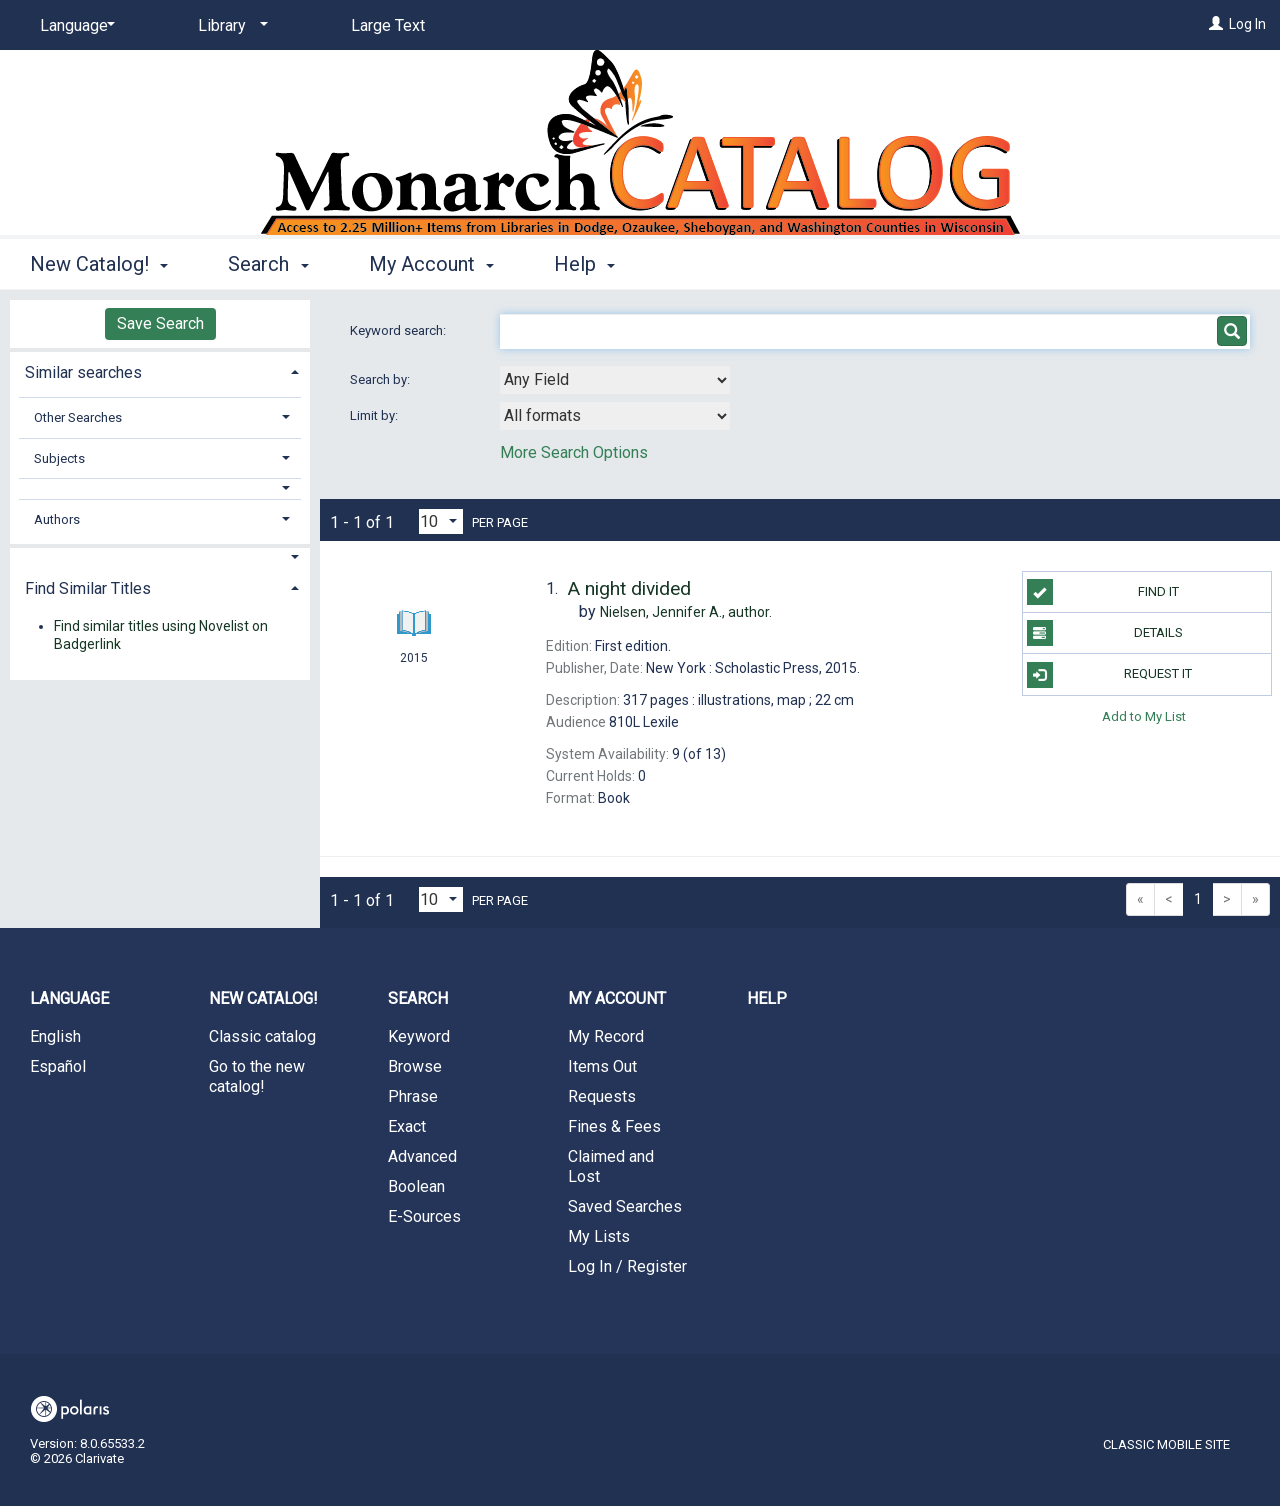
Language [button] (69, 998)
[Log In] (1216, 24)
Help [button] (584, 264)
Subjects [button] (59, 458)
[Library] (229, 26)
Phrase (413, 1096)
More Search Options (574, 452)
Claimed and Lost (611, 1166)
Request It (1110, 675)
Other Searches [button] (78, 417)
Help (767, 998)
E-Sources (424, 1216)
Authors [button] (57, 519)
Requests (602, 1096)
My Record (606, 1036)
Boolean (416, 1186)
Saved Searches (625, 1206)
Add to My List (1144, 716)
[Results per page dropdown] (441, 521)
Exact (407, 1126)
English (55, 1036)
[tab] (160, 370)
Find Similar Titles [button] (88, 588)
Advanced (422, 1156)
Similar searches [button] (83, 372)
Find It (1103, 592)
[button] (160, 488)
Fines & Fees (614, 1126)
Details (1105, 633)
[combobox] (615, 380)
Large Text (388, 25)
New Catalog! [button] (99, 264)
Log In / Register (627, 1266)
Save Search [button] (160, 323)
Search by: (381, 379)
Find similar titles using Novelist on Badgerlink (161, 635)
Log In (1247, 24)
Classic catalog (262, 1036)
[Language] (74, 26)
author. (686, 612)
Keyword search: (399, 330)
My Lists (599, 1236)
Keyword (419, 1036)
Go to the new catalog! (257, 1076)
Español (58, 1066)
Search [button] (268, 264)
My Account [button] (431, 264)
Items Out (602, 1066)
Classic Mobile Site (1166, 1444)
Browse (415, 1066)
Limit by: (375, 415)
